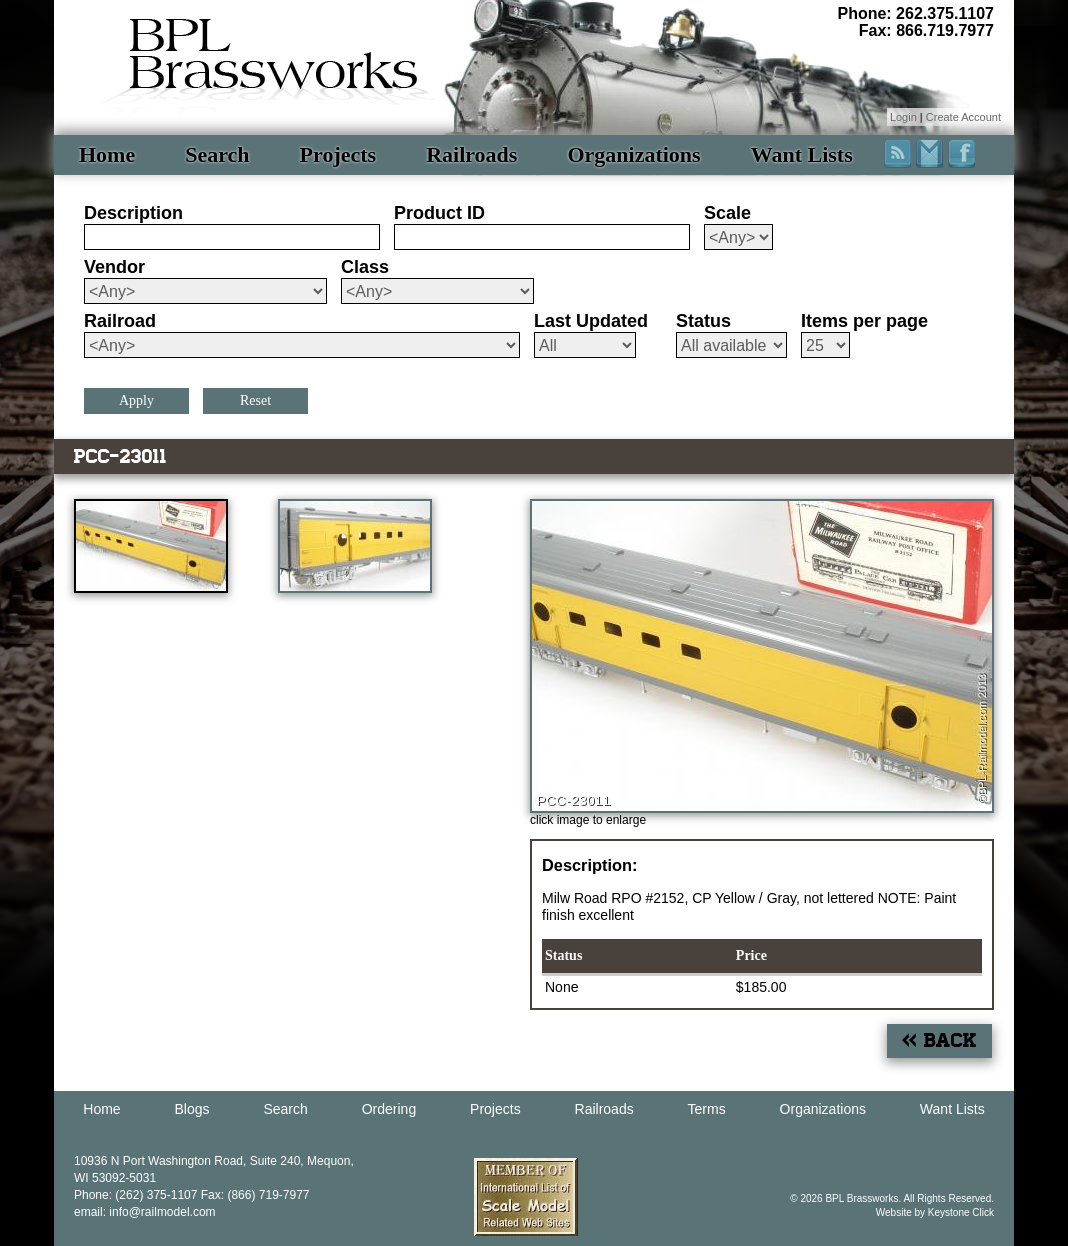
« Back (939, 1040)
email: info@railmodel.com (145, 1212)
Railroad (120, 321)
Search (217, 154)
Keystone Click (961, 1212)
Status (703, 321)
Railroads (471, 154)
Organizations (633, 154)
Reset (255, 400)
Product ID (439, 213)
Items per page (864, 321)
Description (133, 213)
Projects (338, 154)
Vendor (114, 267)
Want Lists (802, 154)
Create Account (963, 117)
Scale (727, 213)
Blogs (192, 1109)
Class (365, 267)
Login (903, 117)
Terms (707, 1109)
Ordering (389, 1109)
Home (107, 154)
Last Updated (591, 321)
